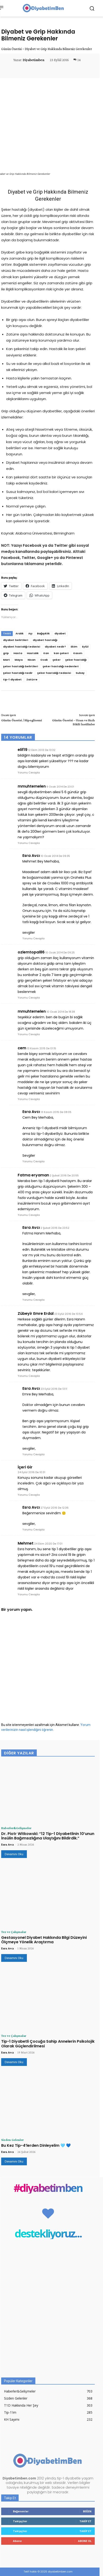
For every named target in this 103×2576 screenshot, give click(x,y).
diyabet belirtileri (15, 640)
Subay (80, 673)
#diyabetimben (48, 2188)
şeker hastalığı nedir (18, 673)
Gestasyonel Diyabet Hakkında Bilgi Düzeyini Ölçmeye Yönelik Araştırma (44, 1940)
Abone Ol (84, 2541)
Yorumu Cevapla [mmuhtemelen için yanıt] (29, 843)
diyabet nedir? (55, 646)
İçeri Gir (25, 1467)
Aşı (30, 633)
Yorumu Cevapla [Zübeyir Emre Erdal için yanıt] (29, 1376)
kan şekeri (61, 653)
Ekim (74, 646)
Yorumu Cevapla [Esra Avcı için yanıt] (33, 938)
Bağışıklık (43, 633)
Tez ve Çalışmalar (13, 1931)
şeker (57, 660)
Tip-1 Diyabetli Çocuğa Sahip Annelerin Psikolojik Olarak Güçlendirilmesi (48, 2044)
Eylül (85, 646)
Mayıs (19, 660)
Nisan (32, 660)
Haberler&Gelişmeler (16, 1828)
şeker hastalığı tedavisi (54, 673)
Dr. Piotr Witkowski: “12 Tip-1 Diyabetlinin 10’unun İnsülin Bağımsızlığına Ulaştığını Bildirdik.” (47, 1836)
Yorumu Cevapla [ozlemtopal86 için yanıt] (29, 997)
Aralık (20, 633)
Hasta (17, 653)
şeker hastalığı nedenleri (60, 666)
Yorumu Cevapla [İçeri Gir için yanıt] (29, 1495)
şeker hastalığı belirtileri (20, 666)
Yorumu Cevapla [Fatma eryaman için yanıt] (29, 1215)
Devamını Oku (14, 1854)
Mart (6, 660)
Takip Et (85, 2521)
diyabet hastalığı (45, 640)
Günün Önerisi (11, 49)
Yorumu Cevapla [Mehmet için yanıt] (29, 1594)
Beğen (87, 2511)
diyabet (60, 633)
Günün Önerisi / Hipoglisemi (21, 720)
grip (6, 653)
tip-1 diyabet (12, 679)
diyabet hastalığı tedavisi (21, 646)
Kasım (77, 653)
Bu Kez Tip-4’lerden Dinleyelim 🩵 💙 (36, 2145)
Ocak (44, 660)
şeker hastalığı (76, 660)
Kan (46, 653)
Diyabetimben (33, 60)
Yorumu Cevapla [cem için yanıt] (29, 1099)
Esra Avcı (7, 1844)
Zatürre (31, 679)
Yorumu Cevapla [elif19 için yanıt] (29, 772)
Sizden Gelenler (12, 2139)
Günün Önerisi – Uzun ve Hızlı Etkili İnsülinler (73, 722)
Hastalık (33, 653)
